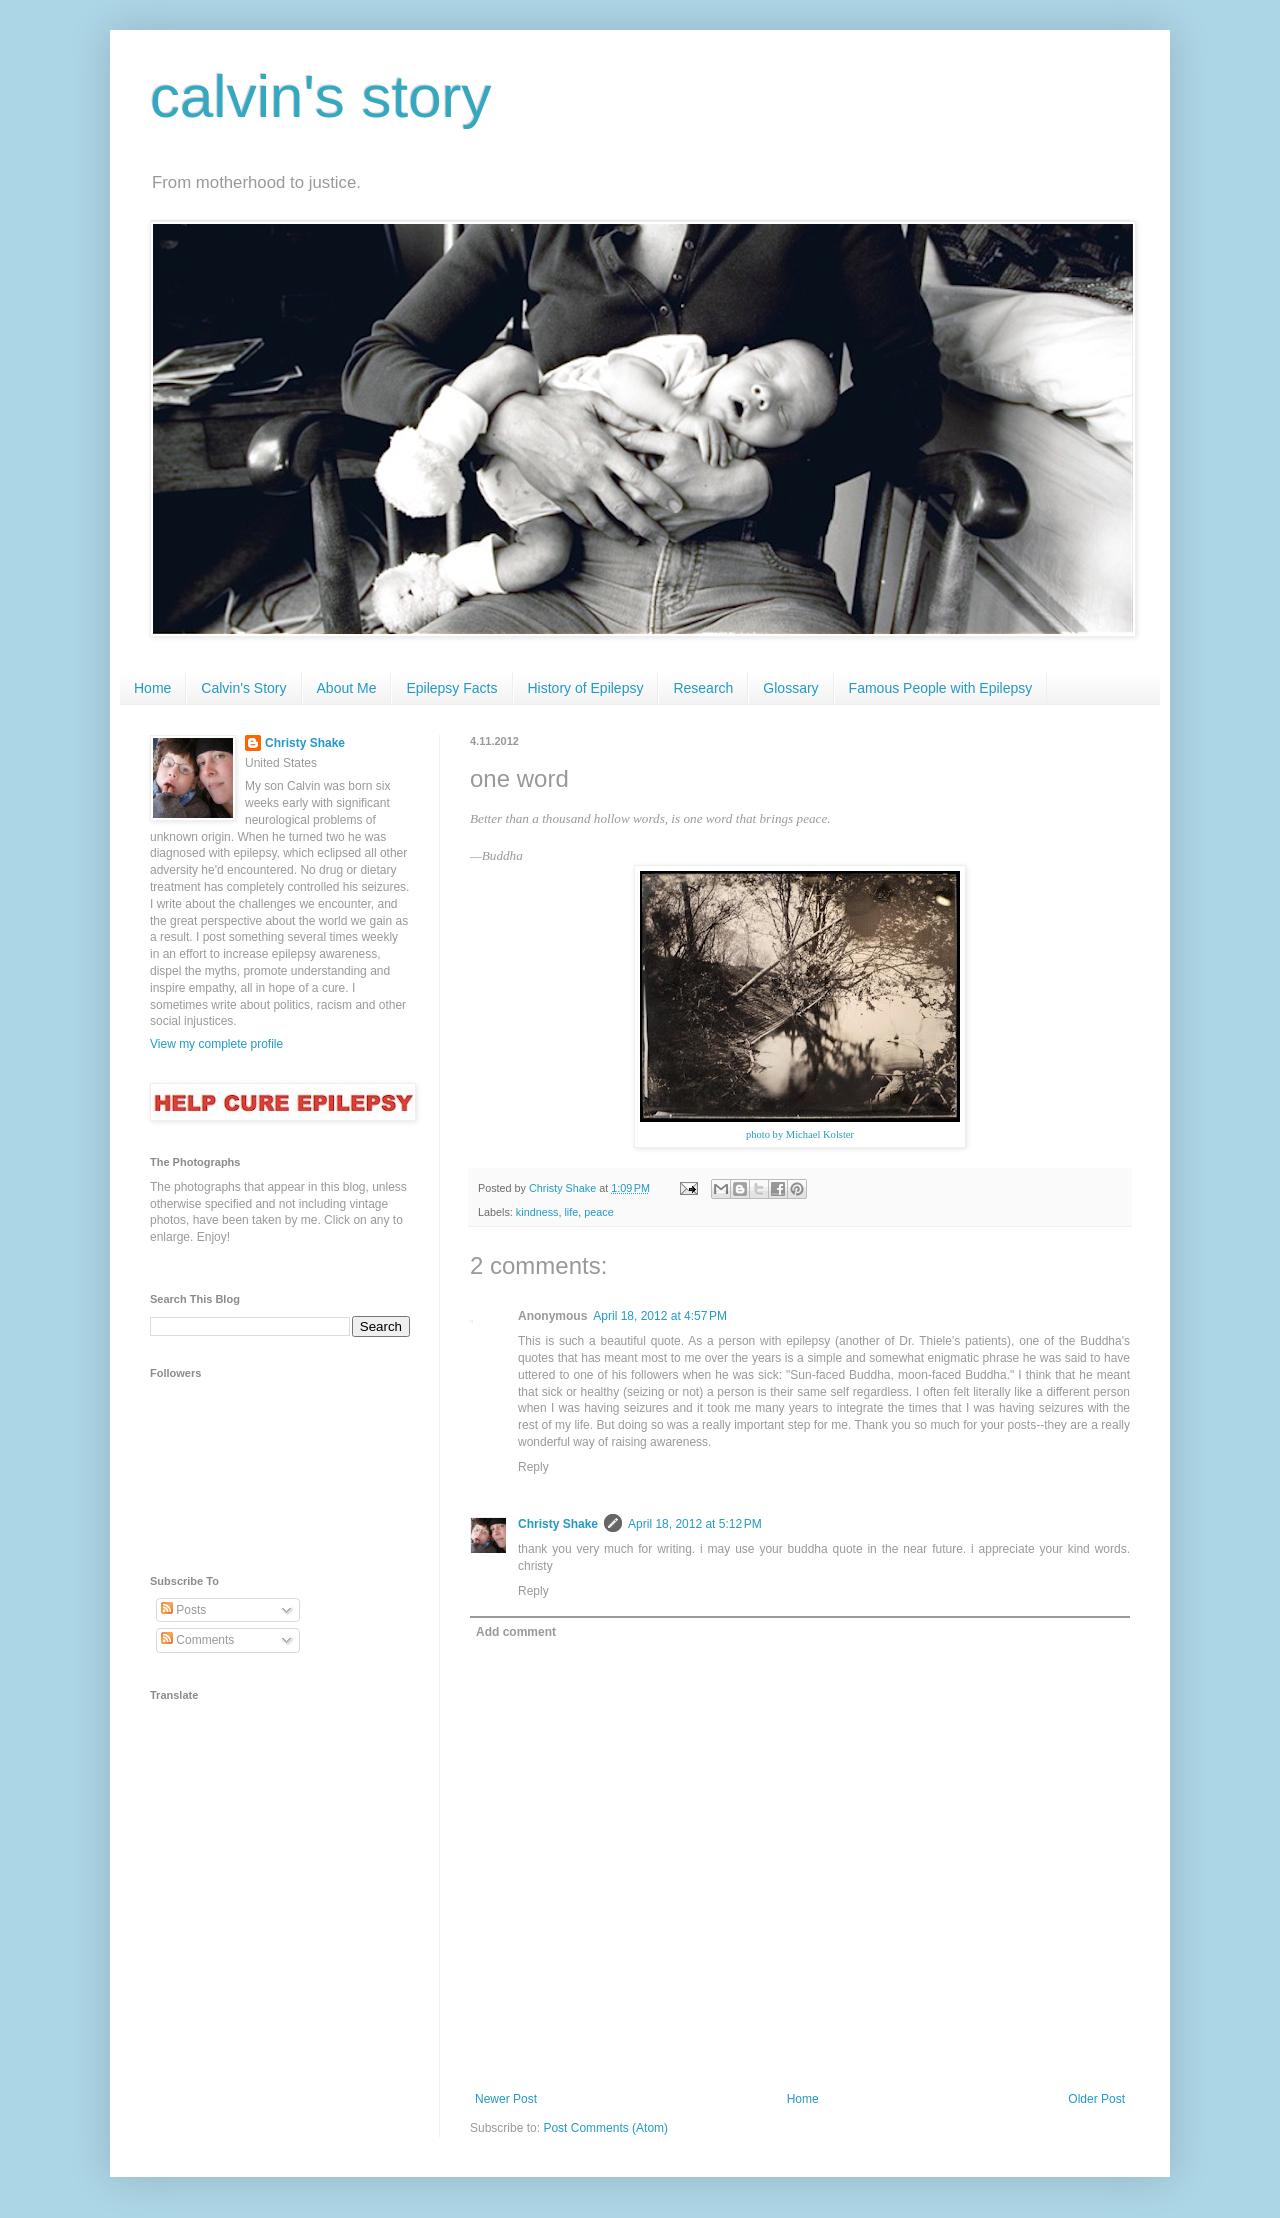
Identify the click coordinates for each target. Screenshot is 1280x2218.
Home (152, 688)
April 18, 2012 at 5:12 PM (695, 1524)
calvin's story (321, 96)
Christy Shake (558, 1524)
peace (598, 1212)
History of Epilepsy (586, 688)
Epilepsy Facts (451, 688)
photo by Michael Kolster (800, 1134)
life (571, 1212)
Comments (197, 1640)
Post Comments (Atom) (605, 2128)
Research (703, 688)
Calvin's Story (243, 688)
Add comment (516, 1632)
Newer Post (506, 2099)
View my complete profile (216, 1044)
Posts (183, 1610)
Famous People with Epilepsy (941, 688)
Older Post (1096, 2099)
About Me (347, 688)
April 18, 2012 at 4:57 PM (660, 1316)
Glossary (790, 688)
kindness (537, 1212)
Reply (533, 1467)
